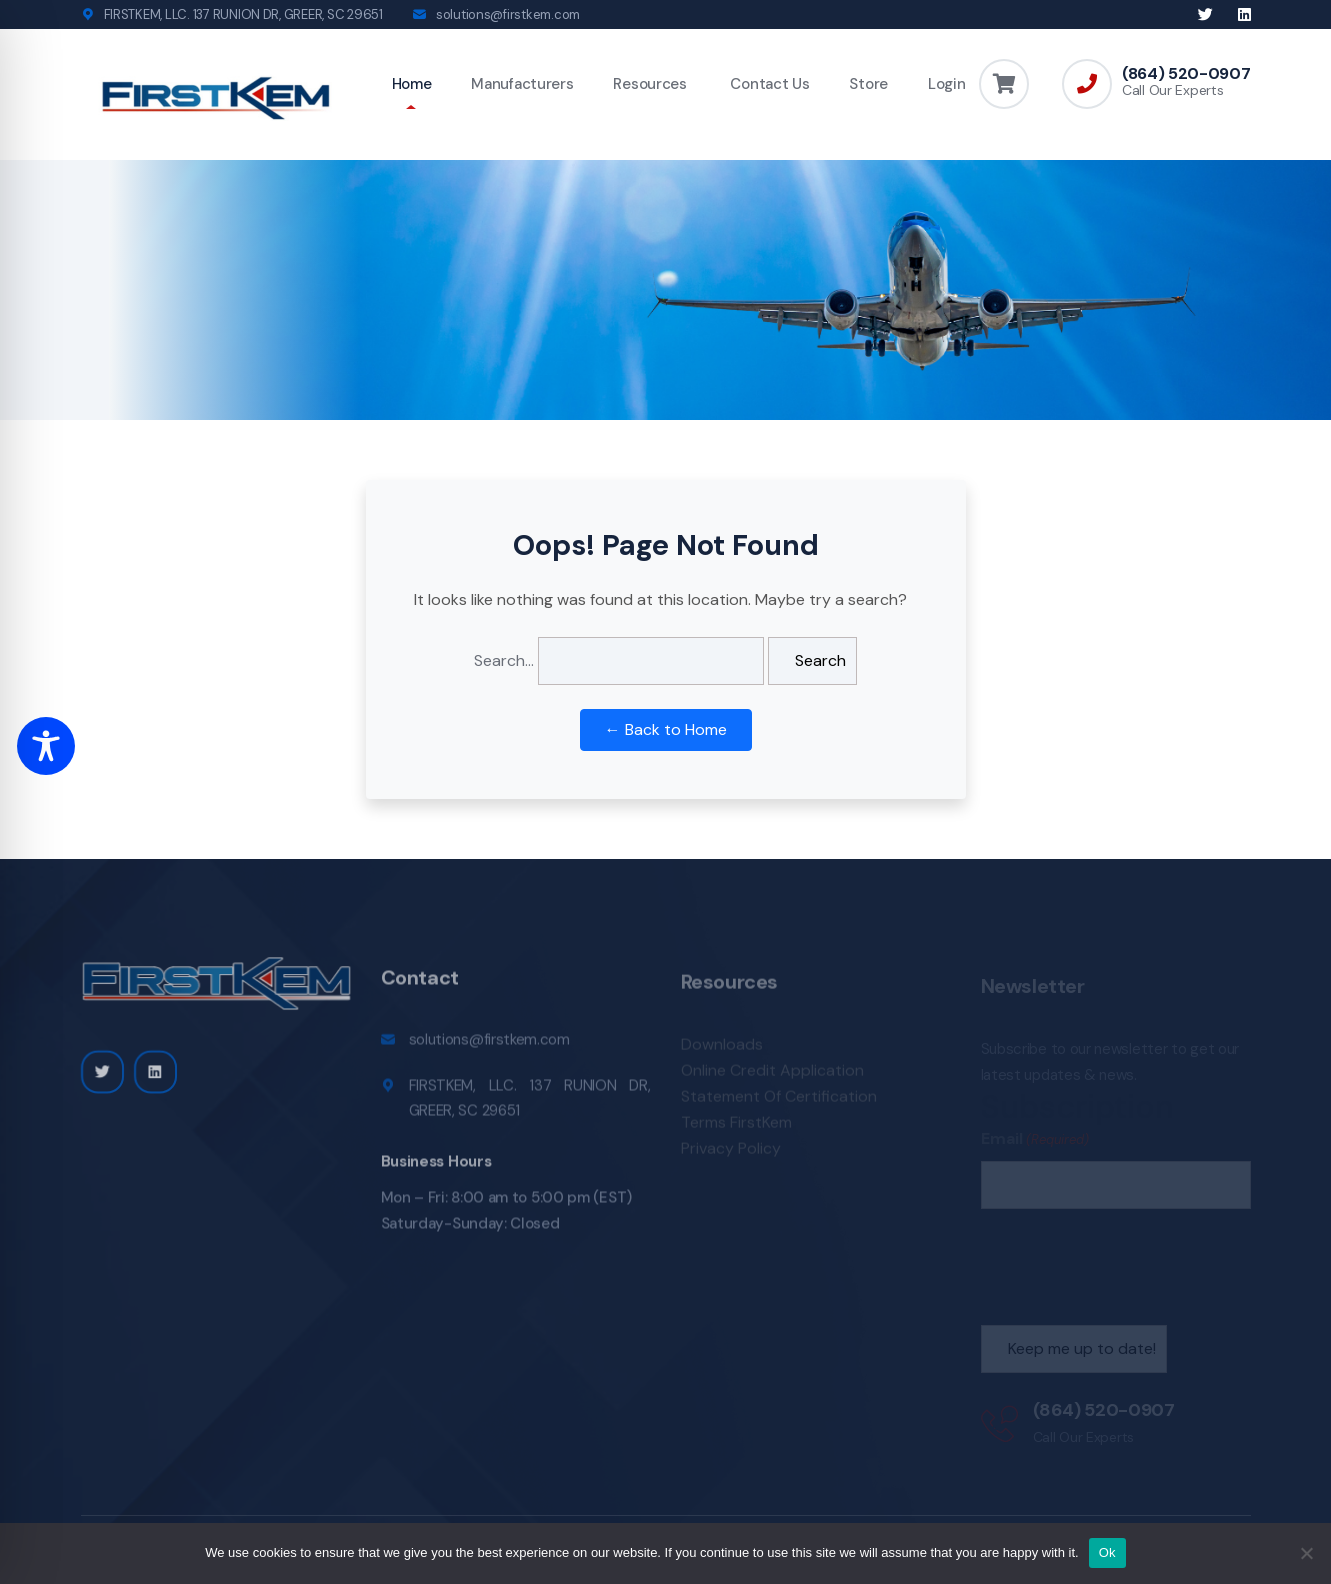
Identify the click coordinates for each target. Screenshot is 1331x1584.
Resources (649, 84)
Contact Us (768, 84)
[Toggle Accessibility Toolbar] (46, 746)
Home (412, 84)
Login (947, 84)
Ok (1107, 1552)
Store (868, 84)
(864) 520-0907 (1186, 74)
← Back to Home (666, 729)
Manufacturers (522, 84)
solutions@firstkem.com (508, 14)
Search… (504, 660)
